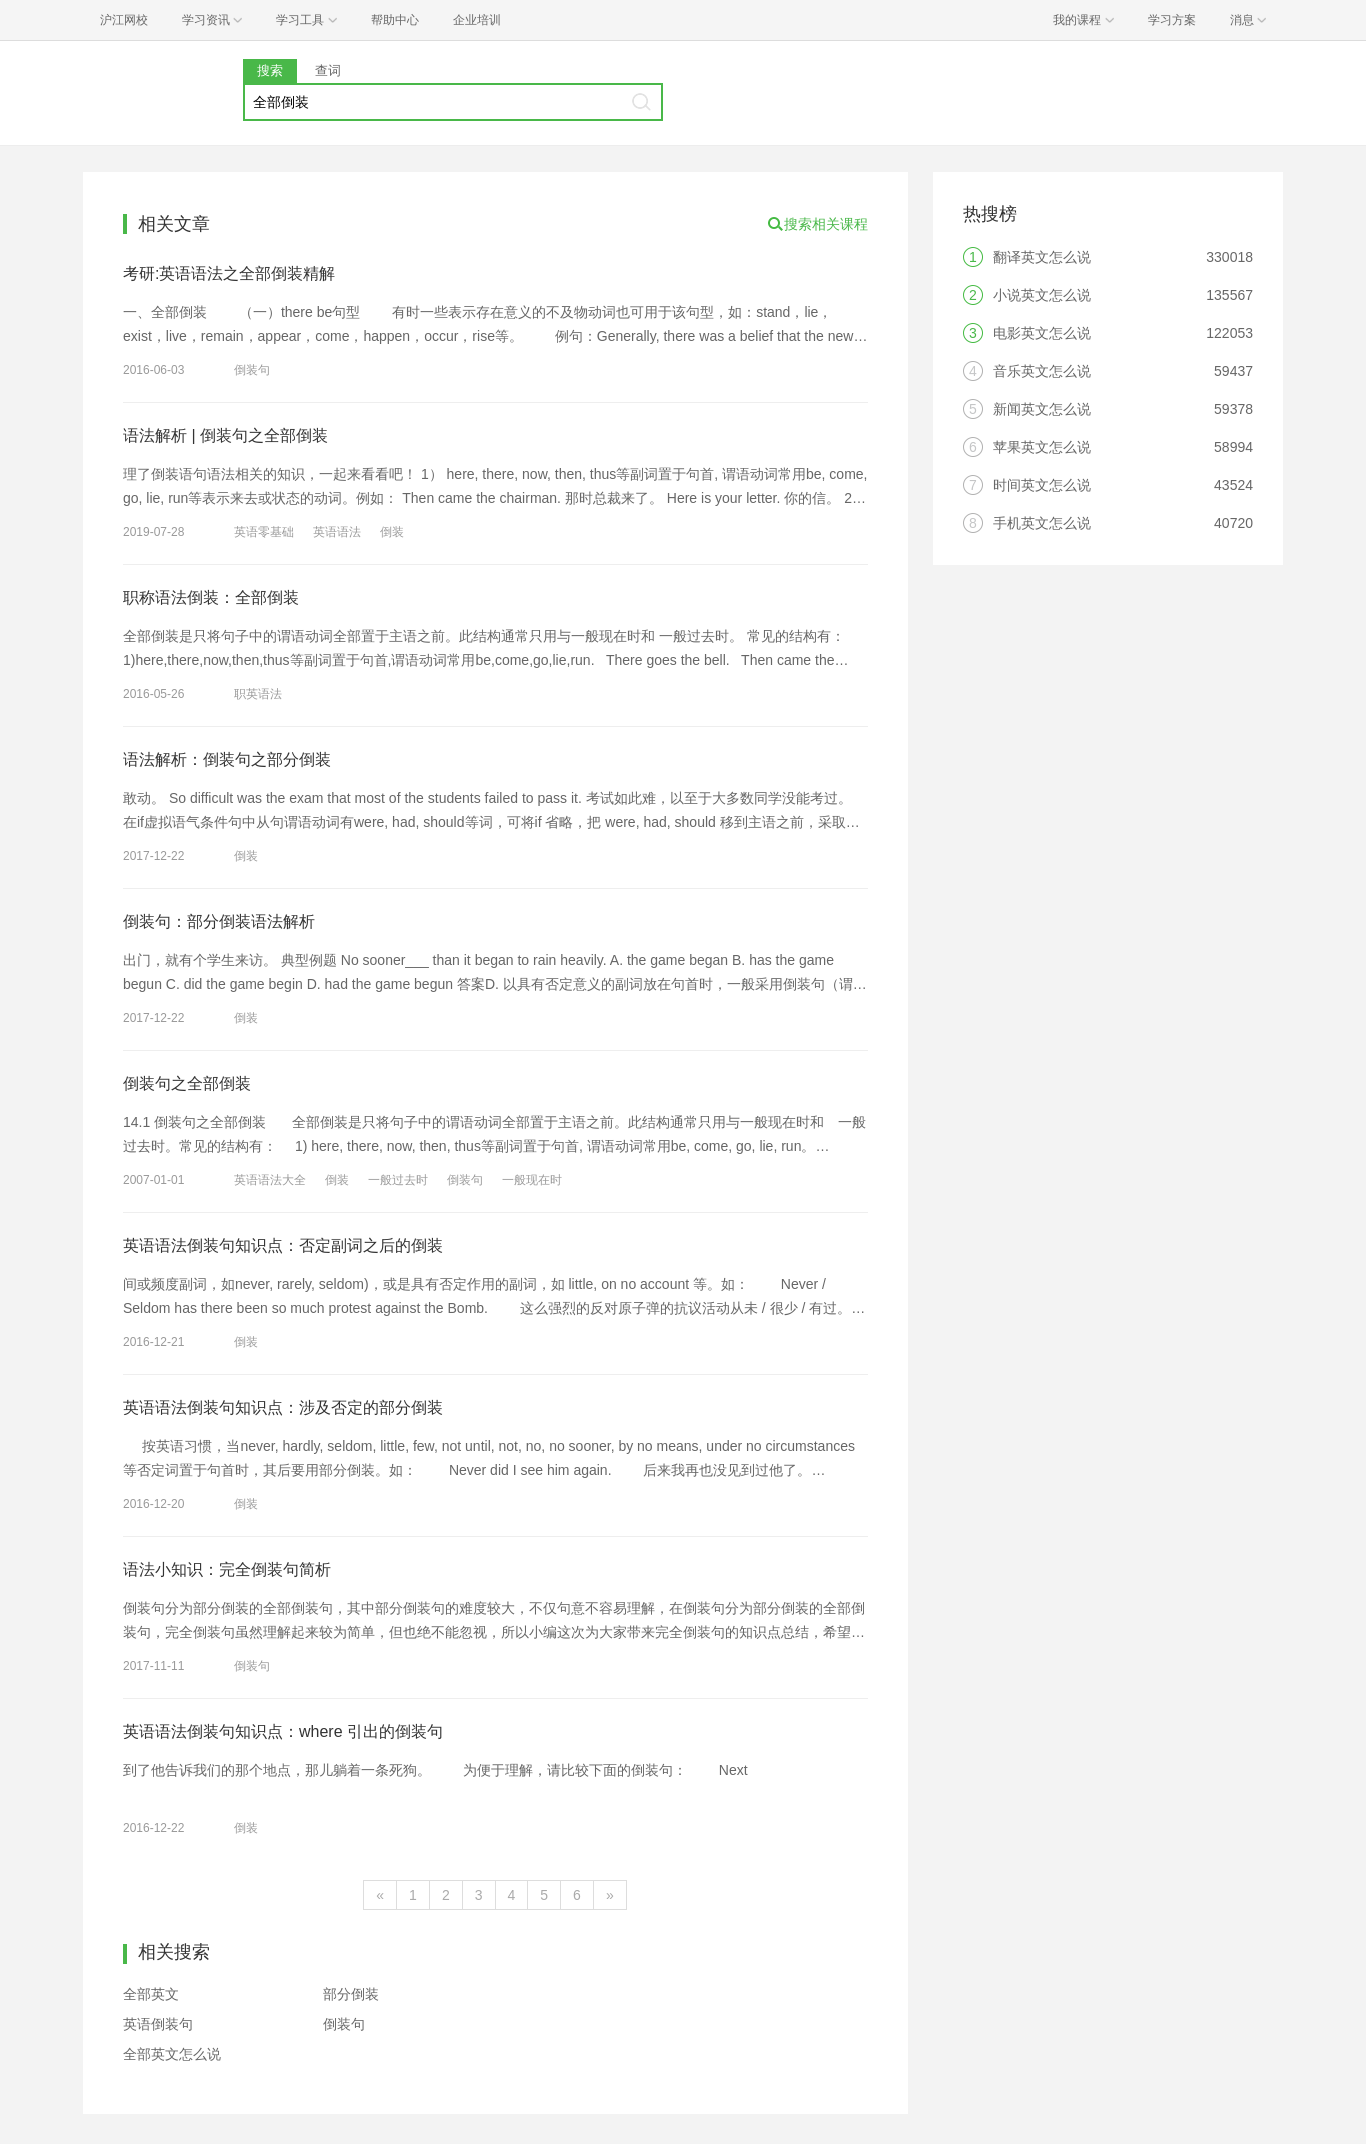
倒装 (392, 532)
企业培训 (477, 20)
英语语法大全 (270, 1180)
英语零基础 (264, 532)
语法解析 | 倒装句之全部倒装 (225, 435)
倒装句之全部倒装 (187, 1083)
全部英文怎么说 (172, 2054)
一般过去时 (398, 1180)
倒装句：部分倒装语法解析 (219, 921)
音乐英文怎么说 (1042, 371)
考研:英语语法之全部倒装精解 (229, 273)
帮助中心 (395, 20)
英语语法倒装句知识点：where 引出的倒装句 (283, 1731)
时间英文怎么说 (1042, 485)
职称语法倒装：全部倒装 (211, 597)
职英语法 (258, 694)
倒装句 (252, 370)
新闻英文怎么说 (1042, 409)
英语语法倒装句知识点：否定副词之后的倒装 (283, 1245)
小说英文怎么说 (1042, 295)
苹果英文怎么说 (1042, 447)
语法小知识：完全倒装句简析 (227, 1569)
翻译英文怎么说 (1042, 257)
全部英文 (151, 1994)
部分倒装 (351, 1994)
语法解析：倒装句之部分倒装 (227, 759)
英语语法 (337, 532)
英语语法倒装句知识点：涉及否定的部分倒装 (283, 1407)
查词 (328, 70)
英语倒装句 (158, 2024)
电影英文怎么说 (1042, 333)
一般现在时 (532, 1180)
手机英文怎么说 (1042, 523)
